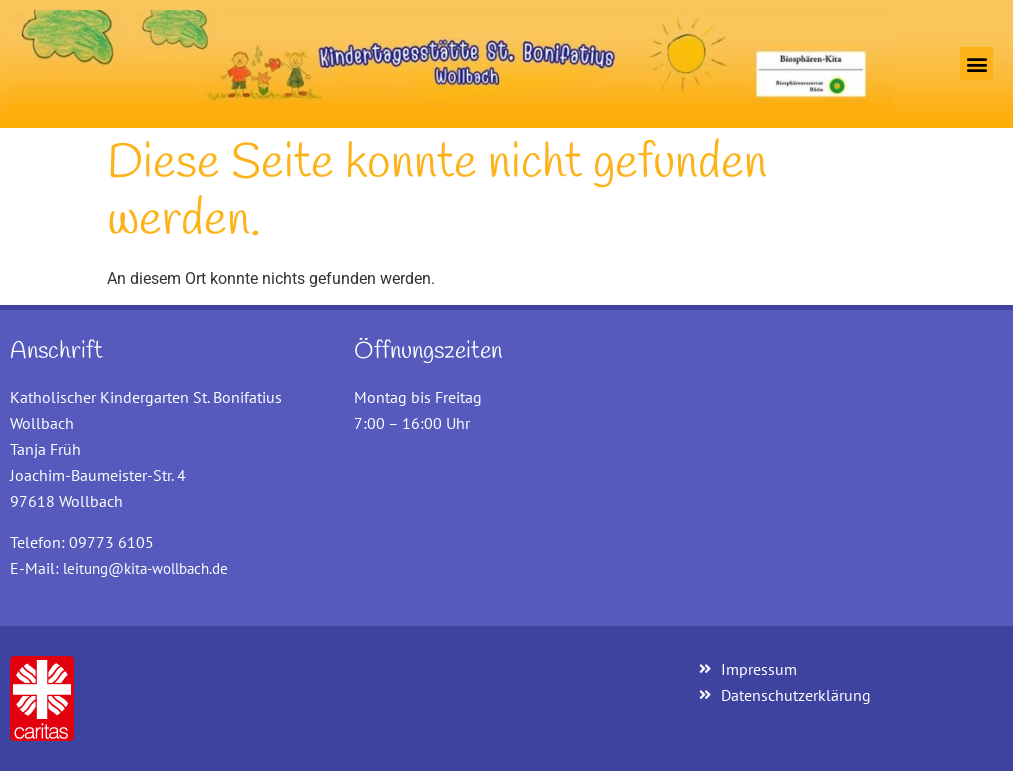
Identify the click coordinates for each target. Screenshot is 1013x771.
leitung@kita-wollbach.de (145, 568)
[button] (976, 63)
